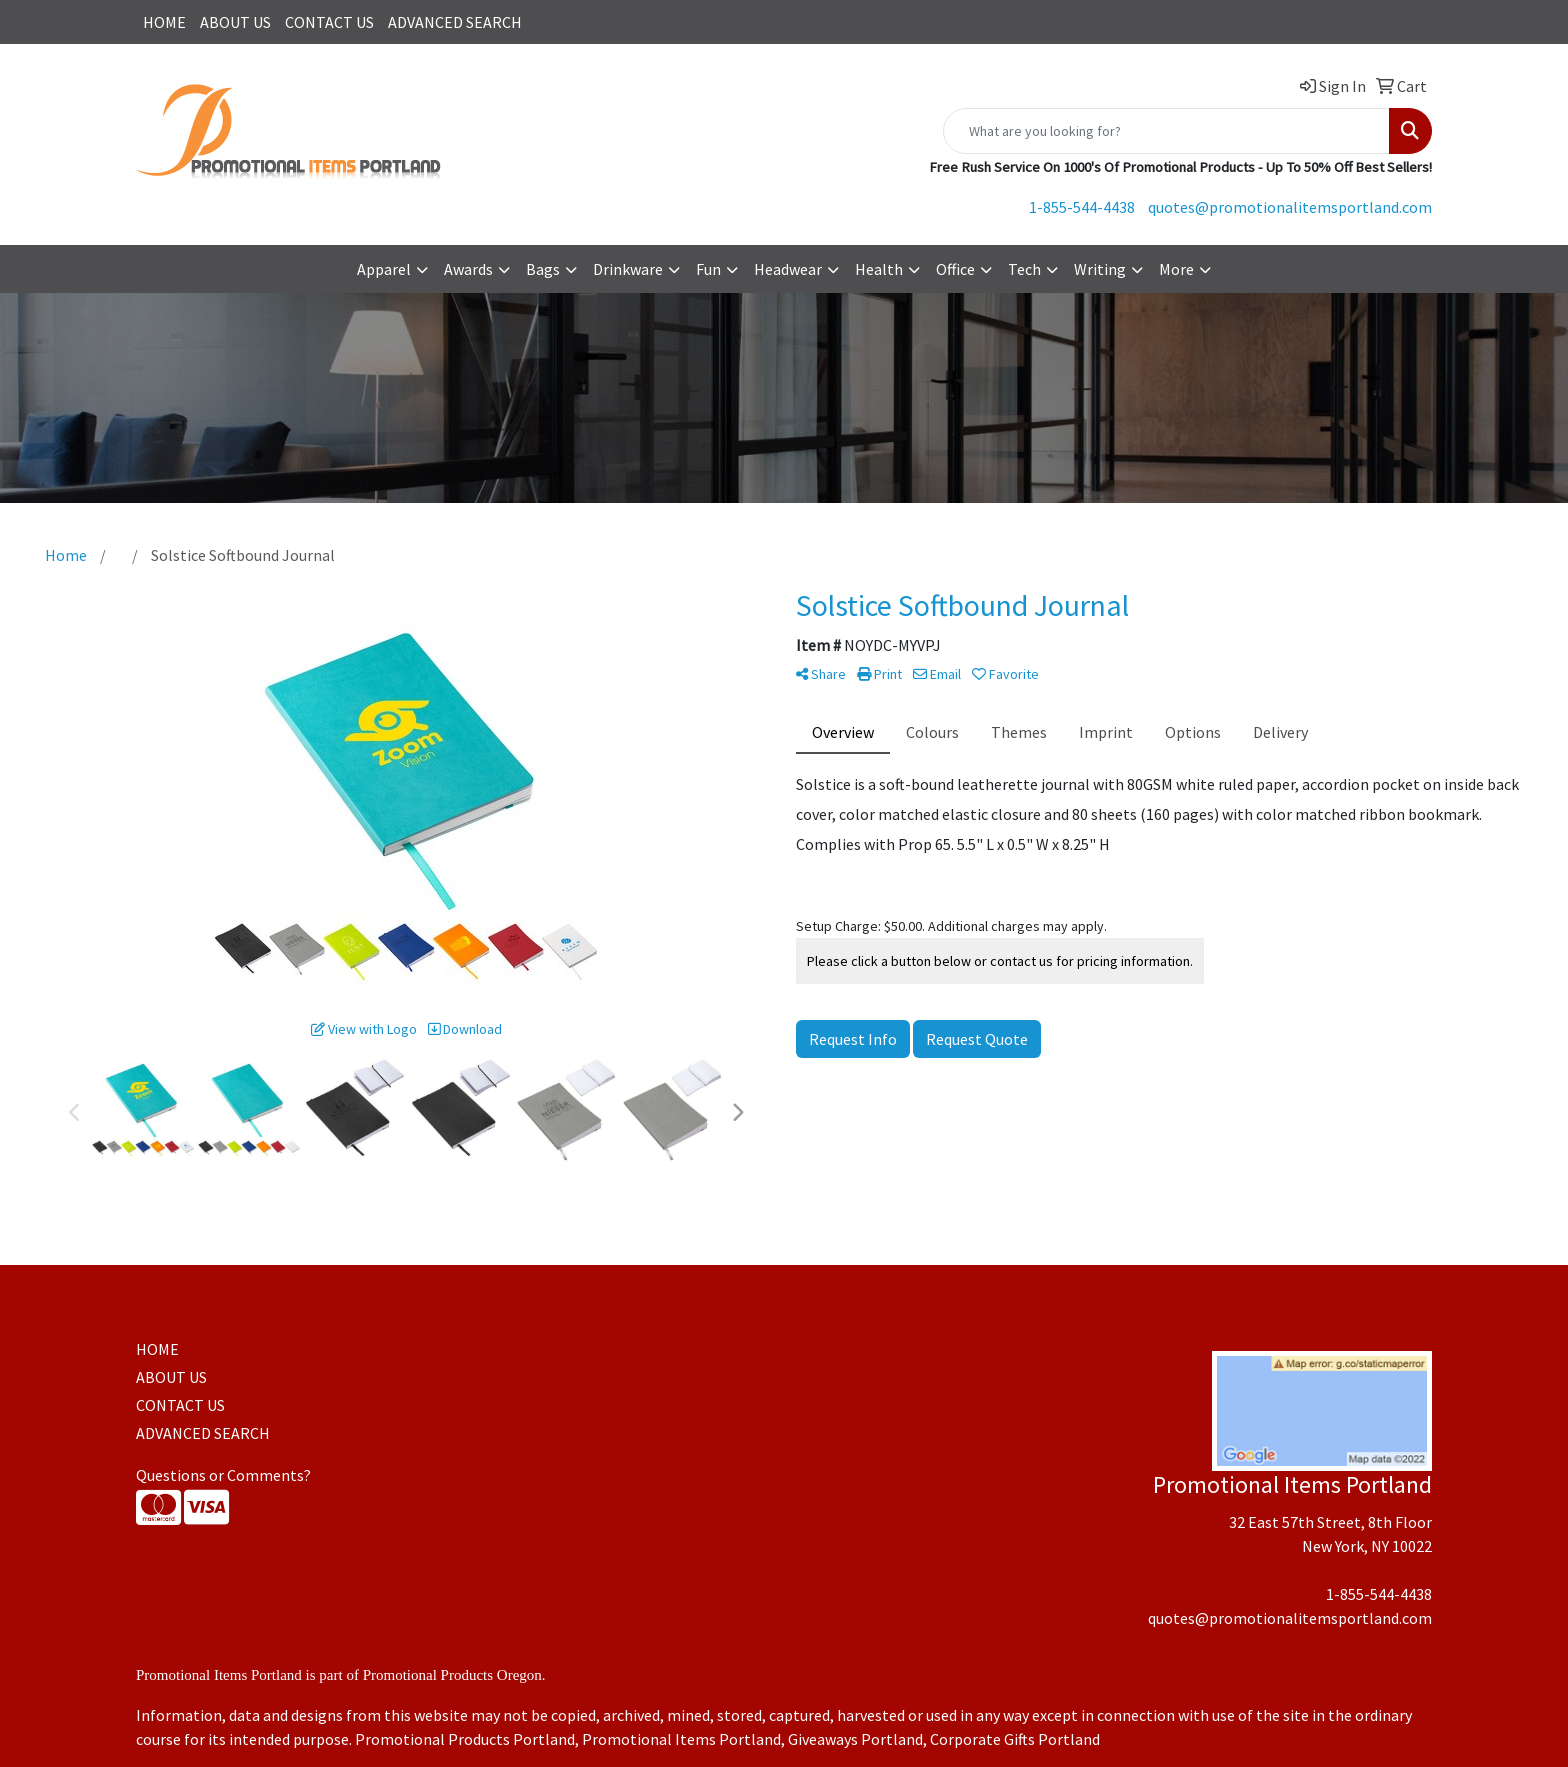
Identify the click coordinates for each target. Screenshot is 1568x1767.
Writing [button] (1100, 269)
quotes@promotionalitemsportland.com (1290, 207)
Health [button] (879, 269)
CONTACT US (329, 22)
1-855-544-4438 (1082, 207)
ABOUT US (235, 22)
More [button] (1176, 269)
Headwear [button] (788, 269)
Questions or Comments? (223, 1475)
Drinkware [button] (628, 269)
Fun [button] (708, 269)
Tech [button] (1024, 269)
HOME (164, 22)
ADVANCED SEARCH (455, 22)
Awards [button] (468, 269)
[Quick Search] (1166, 131)
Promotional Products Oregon (452, 1675)
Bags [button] (543, 269)
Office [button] (955, 269)
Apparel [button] (384, 269)
